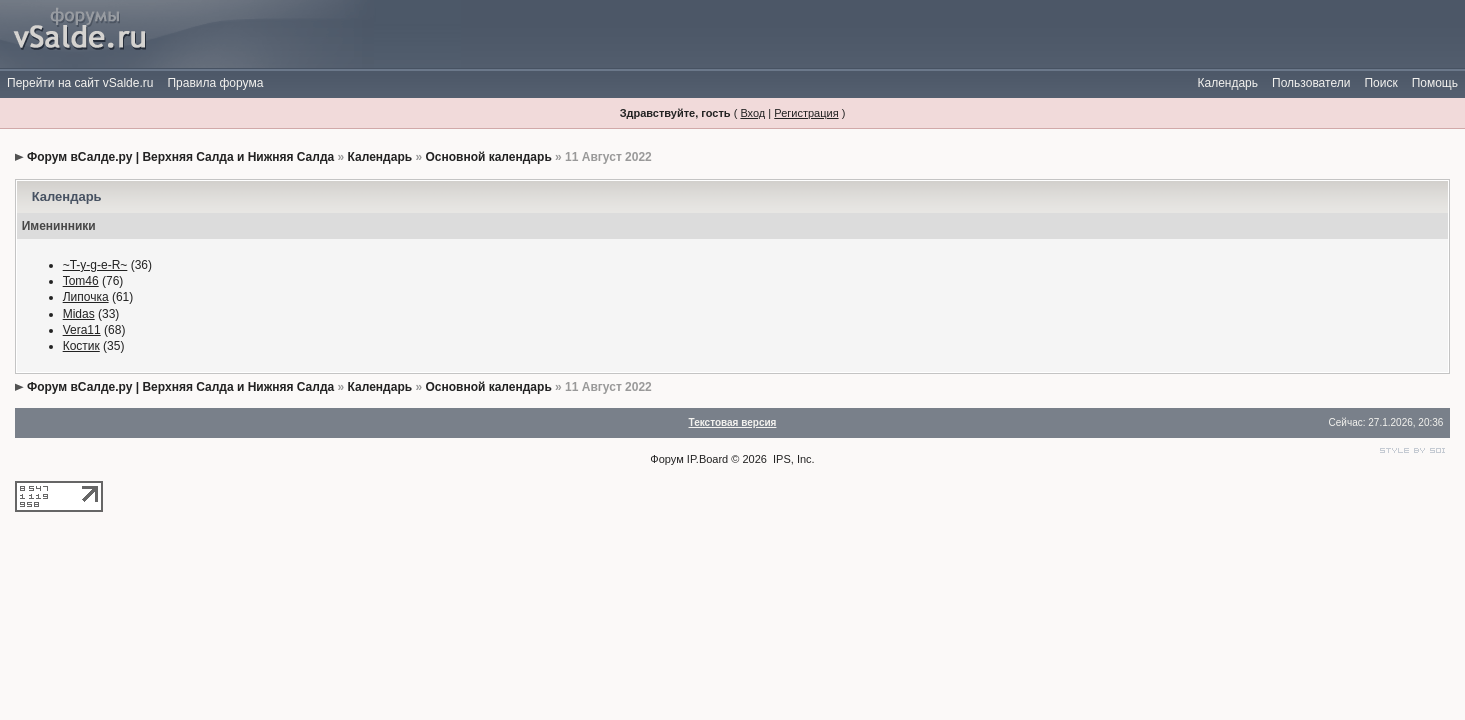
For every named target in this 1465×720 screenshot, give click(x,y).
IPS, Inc (792, 459)
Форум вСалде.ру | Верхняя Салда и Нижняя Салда (180, 157)
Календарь (1227, 83)
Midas (79, 314)
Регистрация (806, 113)
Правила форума (215, 83)
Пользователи (1311, 83)
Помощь (1435, 83)
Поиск (1380, 83)
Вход (752, 113)
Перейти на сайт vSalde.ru (80, 83)
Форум (666, 459)
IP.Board (707, 459)
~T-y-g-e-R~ (95, 265)
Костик (81, 346)
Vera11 (82, 330)
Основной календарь (488, 157)
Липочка (86, 297)
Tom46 (81, 281)
